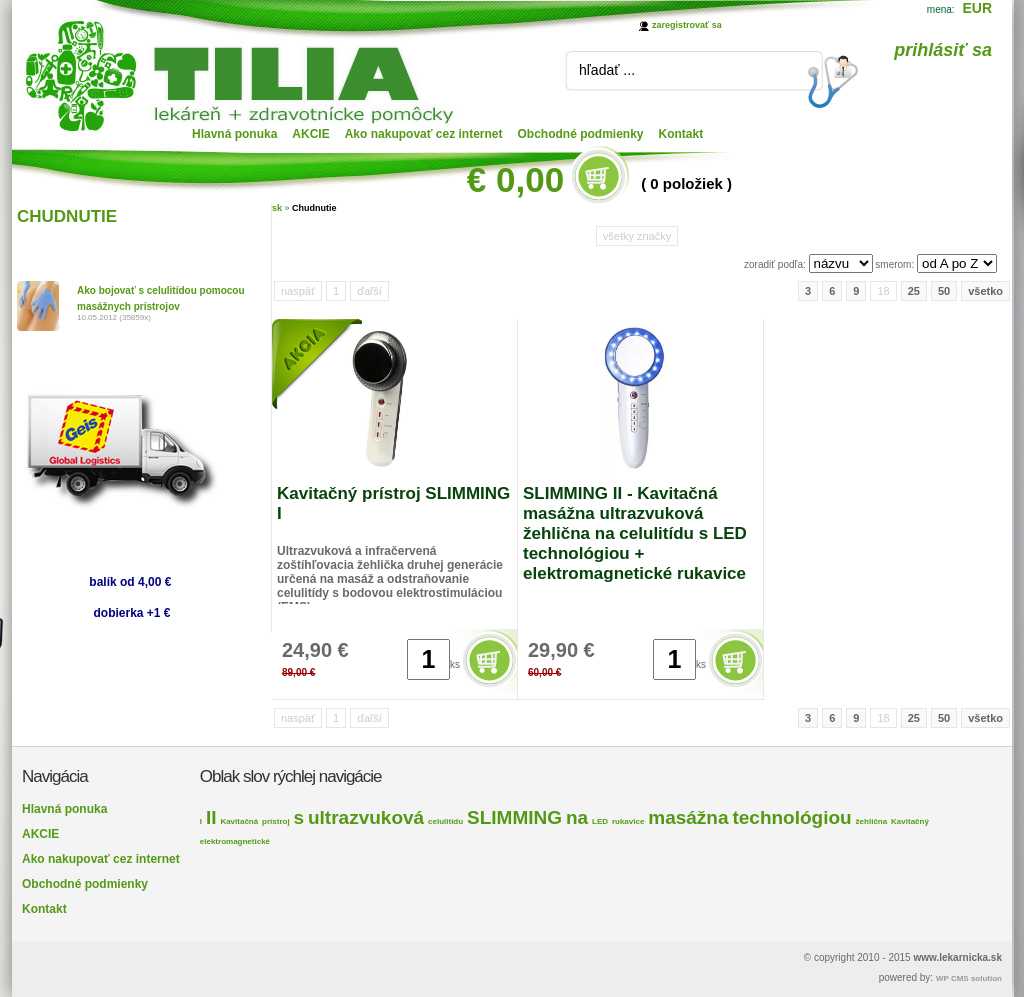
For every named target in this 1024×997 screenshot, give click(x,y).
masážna (688, 817)
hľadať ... (607, 70)
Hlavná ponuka (234, 134)
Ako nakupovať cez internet (424, 134)
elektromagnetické (235, 841)
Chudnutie (314, 208)
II (211, 817)
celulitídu (445, 821)
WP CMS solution (969, 978)
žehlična (872, 821)
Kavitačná (239, 821)
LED (600, 821)
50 (944, 291)
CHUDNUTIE (67, 216)
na (577, 817)
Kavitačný (910, 821)
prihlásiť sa (943, 50)
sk (277, 208)
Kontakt (681, 134)
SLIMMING (514, 817)
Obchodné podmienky (581, 134)
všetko (985, 291)
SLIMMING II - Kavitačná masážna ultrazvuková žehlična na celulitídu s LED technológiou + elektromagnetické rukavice (635, 533)
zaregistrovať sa (687, 25)
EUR (977, 8)
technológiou (791, 817)
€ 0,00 (515, 179)
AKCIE (310, 134)
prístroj (276, 821)
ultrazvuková (366, 817)
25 (914, 291)
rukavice (628, 821)
